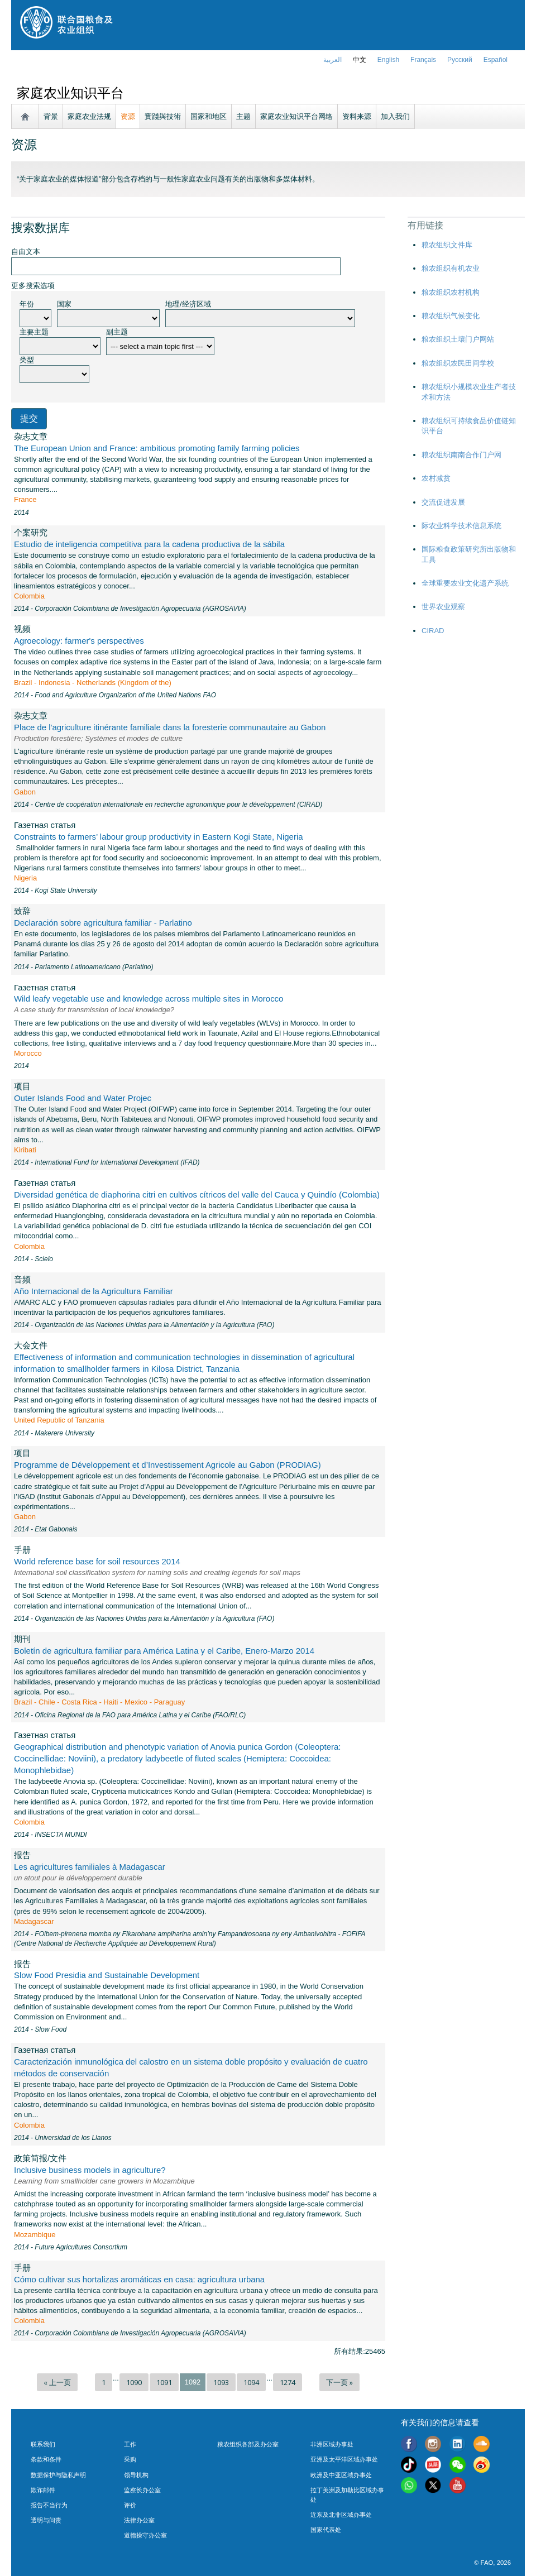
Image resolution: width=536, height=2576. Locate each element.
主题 (243, 116)
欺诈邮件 (43, 2490)
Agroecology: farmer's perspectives (79, 640)
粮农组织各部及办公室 (248, 2444)
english (388, 60)
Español (496, 60)
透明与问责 (46, 2520)
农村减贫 (436, 478)
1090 (134, 2382)
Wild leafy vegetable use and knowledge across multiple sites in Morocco (148, 998)
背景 (51, 116)
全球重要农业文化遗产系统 (465, 583)
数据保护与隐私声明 (58, 2475)
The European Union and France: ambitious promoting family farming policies (156, 448)
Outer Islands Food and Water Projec (82, 1098)
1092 (192, 2382)
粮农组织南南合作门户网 (461, 455)
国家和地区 (208, 116)
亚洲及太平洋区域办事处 (344, 2459)
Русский (459, 60)
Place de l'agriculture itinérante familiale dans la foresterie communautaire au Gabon (170, 727)
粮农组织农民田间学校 (458, 363)
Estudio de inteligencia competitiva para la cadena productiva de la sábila (149, 544)
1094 (251, 2382)
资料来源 (356, 116)
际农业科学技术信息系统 (461, 525)
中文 (359, 60)
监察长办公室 (142, 2490)
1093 (221, 2382)
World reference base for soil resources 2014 (97, 1561)
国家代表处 (325, 2529)
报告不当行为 (49, 2505)
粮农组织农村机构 (451, 292)
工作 (130, 2444)
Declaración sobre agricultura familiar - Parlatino (103, 922)
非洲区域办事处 (331, 2444)
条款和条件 (46, 2459)
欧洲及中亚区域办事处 (341, 2475)
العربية (332, 60)
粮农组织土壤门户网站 (458, 339)
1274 (287, 2382)
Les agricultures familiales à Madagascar (89, 1866)
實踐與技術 (163, 116)
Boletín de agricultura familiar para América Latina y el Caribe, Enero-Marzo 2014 (164, 1650)
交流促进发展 (443, 502)
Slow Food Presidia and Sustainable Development (106, 1975)
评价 (130, 2505)
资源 (128, 116)
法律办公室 (139, 2520)
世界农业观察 (443, 606)
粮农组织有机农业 (451, 268)
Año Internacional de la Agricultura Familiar (93, 1291)
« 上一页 (57, 2382)
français (423, 60)
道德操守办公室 (145, 2535)
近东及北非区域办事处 (341, 2514)
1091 (164, 2382)
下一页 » (339, 2382)
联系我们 (43, 2444)
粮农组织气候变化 (451, 316)
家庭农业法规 (89, 116)
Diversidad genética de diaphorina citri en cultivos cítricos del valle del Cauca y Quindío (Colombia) (197, 1194)
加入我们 (395, 116)
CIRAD (433, 630)
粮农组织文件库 (447, 245)
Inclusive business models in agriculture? (90, 2170)
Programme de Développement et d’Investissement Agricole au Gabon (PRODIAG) (167, 1464)
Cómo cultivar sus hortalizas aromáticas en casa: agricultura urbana (139, 2279)
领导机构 (136, 2475)
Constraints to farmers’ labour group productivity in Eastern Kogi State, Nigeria (158, 836)
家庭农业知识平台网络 (296, 116)
